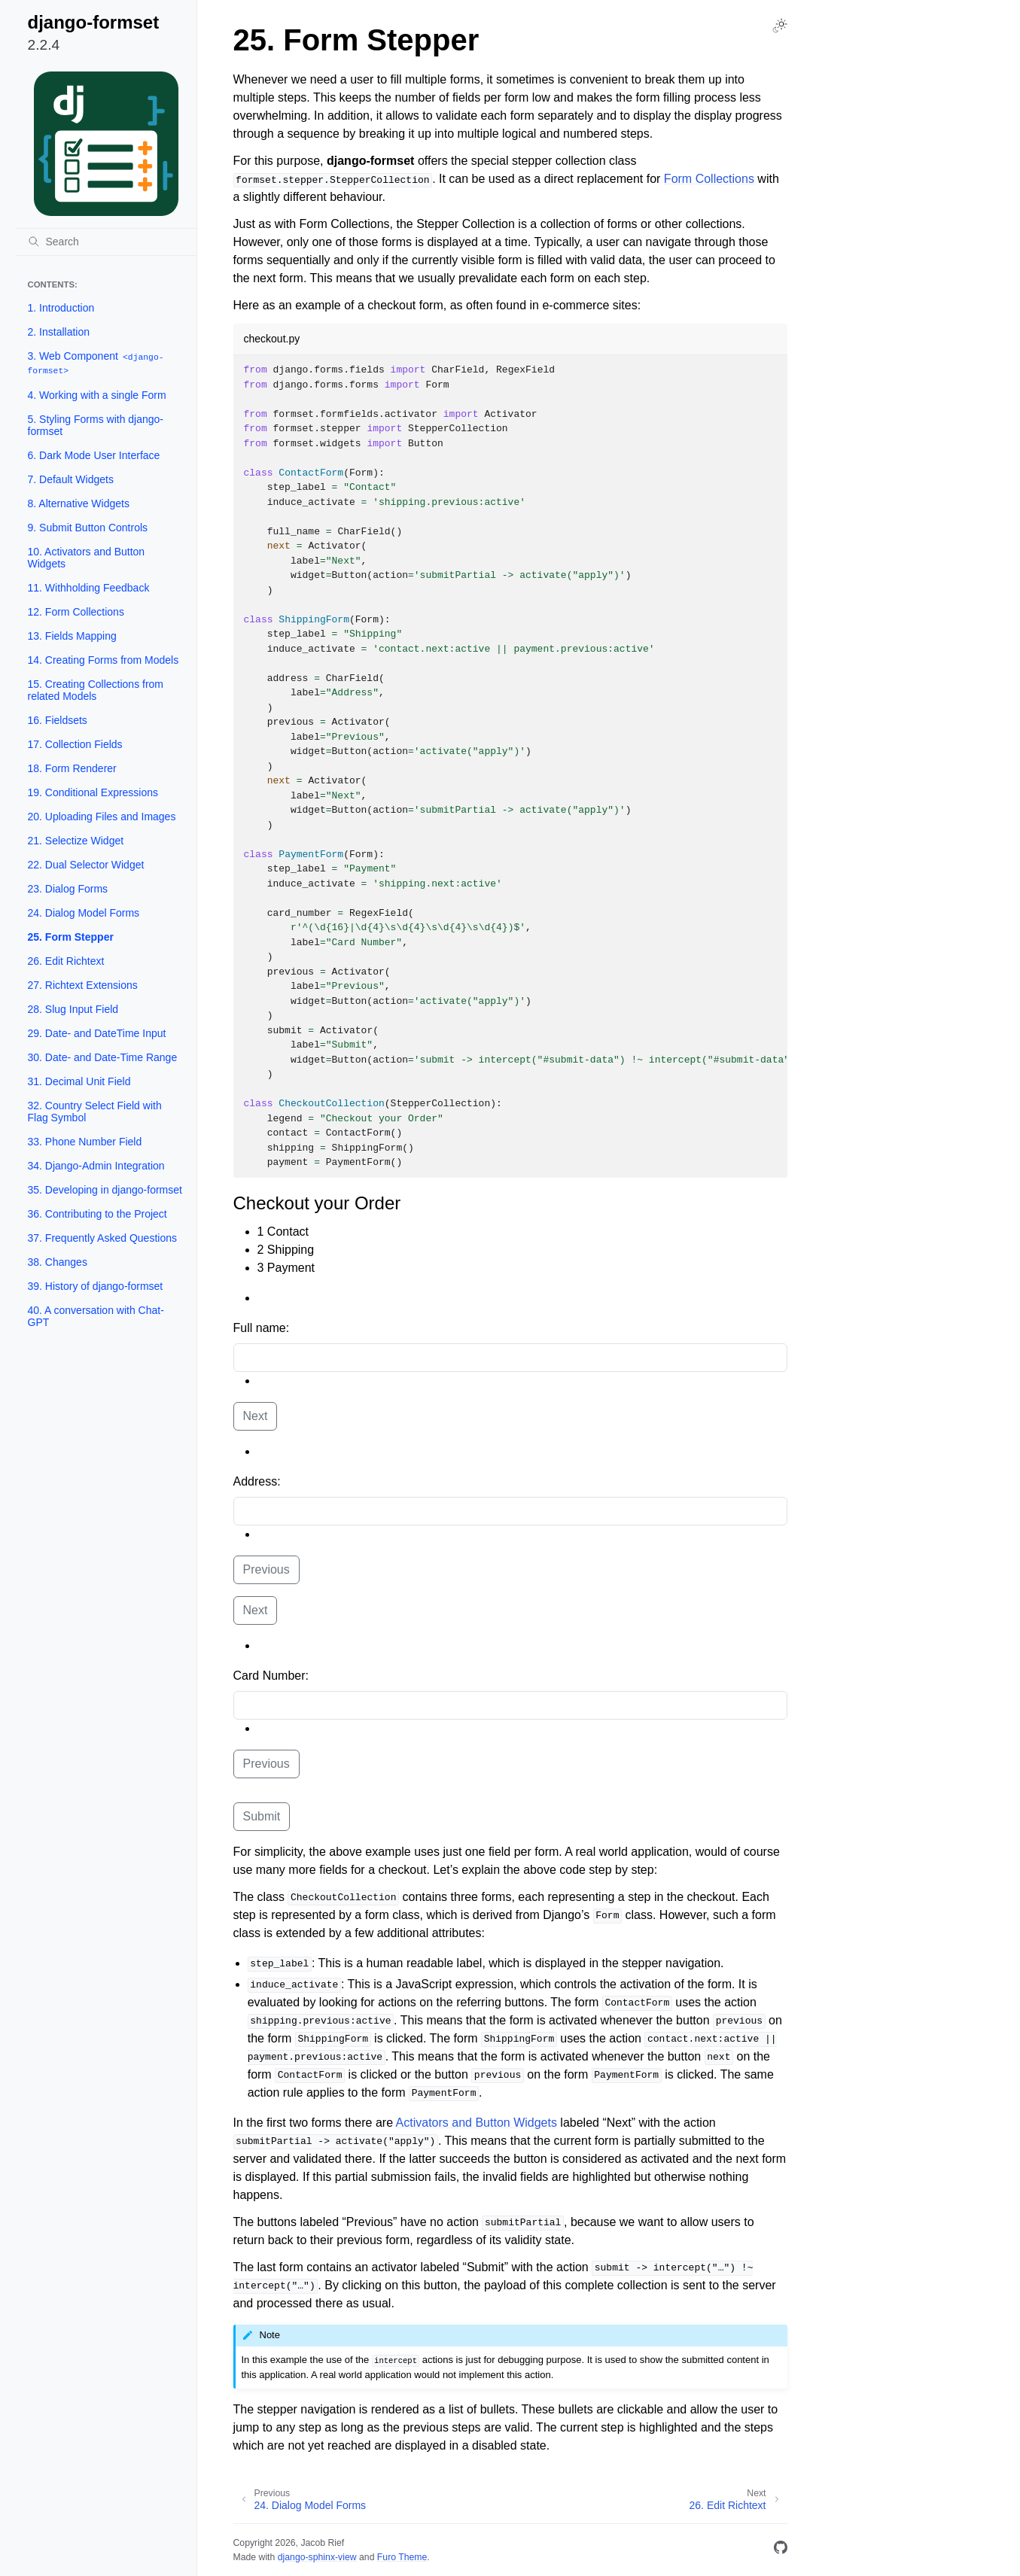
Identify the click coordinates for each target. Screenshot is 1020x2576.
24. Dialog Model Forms (84, 913)
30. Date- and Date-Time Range (103, 1057)
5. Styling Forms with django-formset (96, 425)
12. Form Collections (76, 612)
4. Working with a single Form (97, 395)
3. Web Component (96, 363)
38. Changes (57, 1262)
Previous (266, 1569)
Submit (262, 1816)
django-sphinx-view (317, 2557)
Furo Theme (402, 2557)
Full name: (261, 1327)
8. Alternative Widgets (78, 503)
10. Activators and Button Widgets (86, 558)
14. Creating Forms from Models (103, 660)
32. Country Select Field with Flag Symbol (95, 1111)
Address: (257, 1481)
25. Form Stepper (71, 937)
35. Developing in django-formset (105, 1190)
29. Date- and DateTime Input (97, 1033)
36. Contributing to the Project (97, 1214)
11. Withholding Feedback (89, 588)
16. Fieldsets (57, 720)
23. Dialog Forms (68, 889)
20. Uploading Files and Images (102, 817)
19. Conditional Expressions (93, 792)
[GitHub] (780, 2550)
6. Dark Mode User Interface (94, 455)
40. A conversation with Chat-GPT (96, 1316)
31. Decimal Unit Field (79, 1081)
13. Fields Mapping (72, 636)
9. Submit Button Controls (88, 528)
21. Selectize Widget (76, 841)
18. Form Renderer (72, 768)
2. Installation (59, 332)
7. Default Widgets (71, 479)
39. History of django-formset (95, 1286)
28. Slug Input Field (73, 1009)
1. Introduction (61, 308)
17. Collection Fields (75, 744)
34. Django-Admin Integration (96, 1166)
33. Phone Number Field (85, 1142)
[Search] (106, 241)
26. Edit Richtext (66, 961)
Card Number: (271, 1675)
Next (255, 1416)
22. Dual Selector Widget (86, 865)
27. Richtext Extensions (83, 985)
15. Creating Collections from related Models (96, 690)
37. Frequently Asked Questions (102, 1238)
